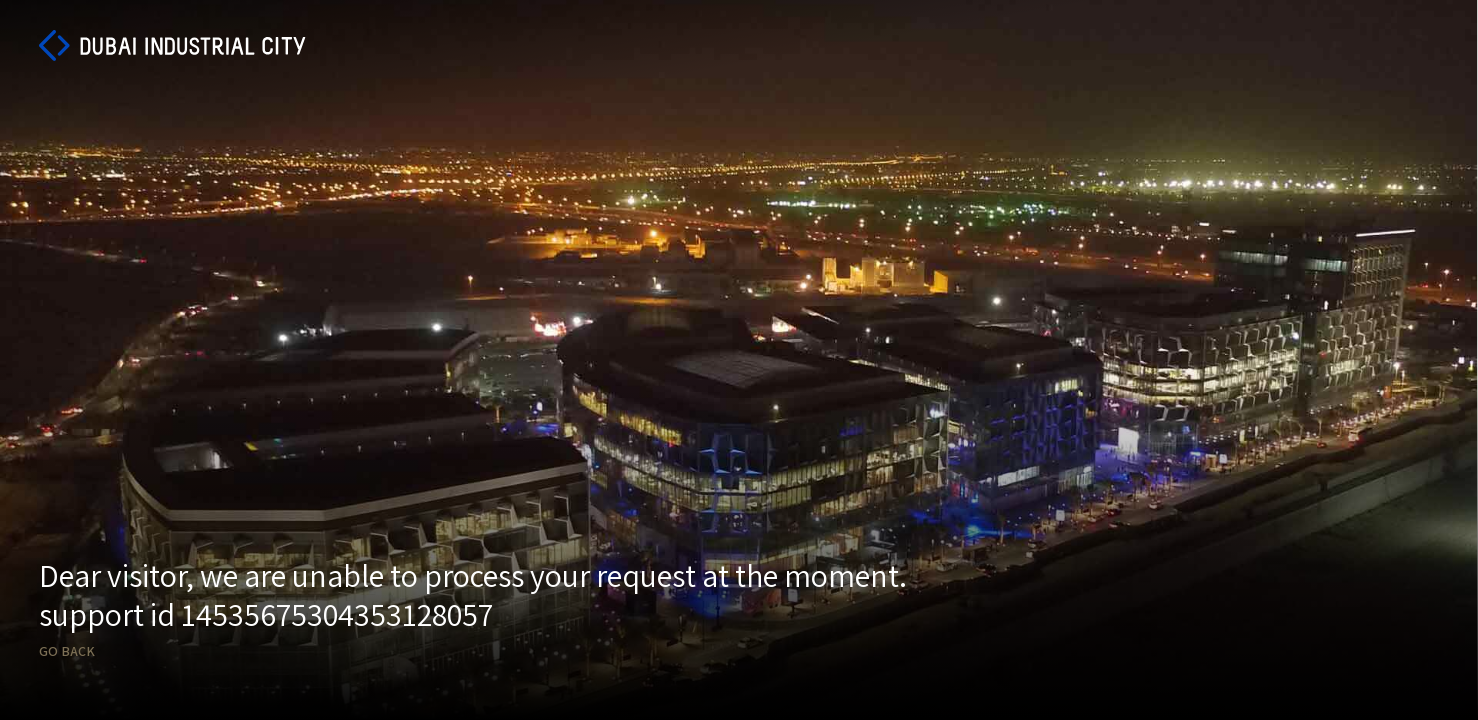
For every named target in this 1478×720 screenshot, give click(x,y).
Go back (67, 651)
